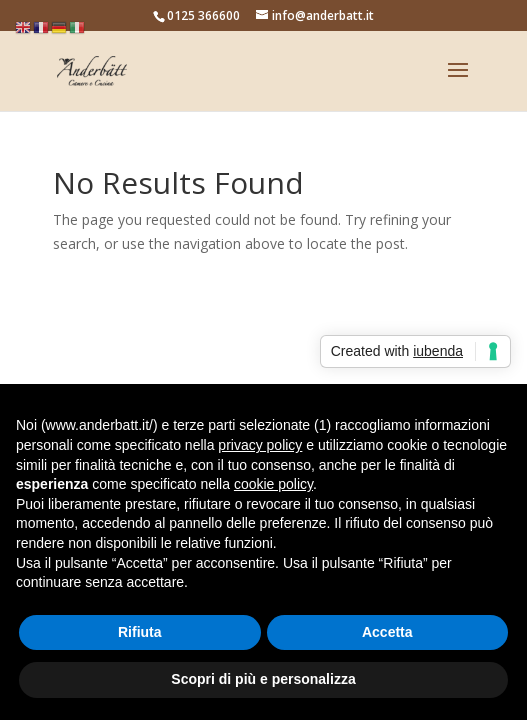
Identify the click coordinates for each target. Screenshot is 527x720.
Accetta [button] (387, 632)
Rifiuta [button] (140, 632)
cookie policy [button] (273, 484)
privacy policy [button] (260, 445)
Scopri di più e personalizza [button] (263, 679)
